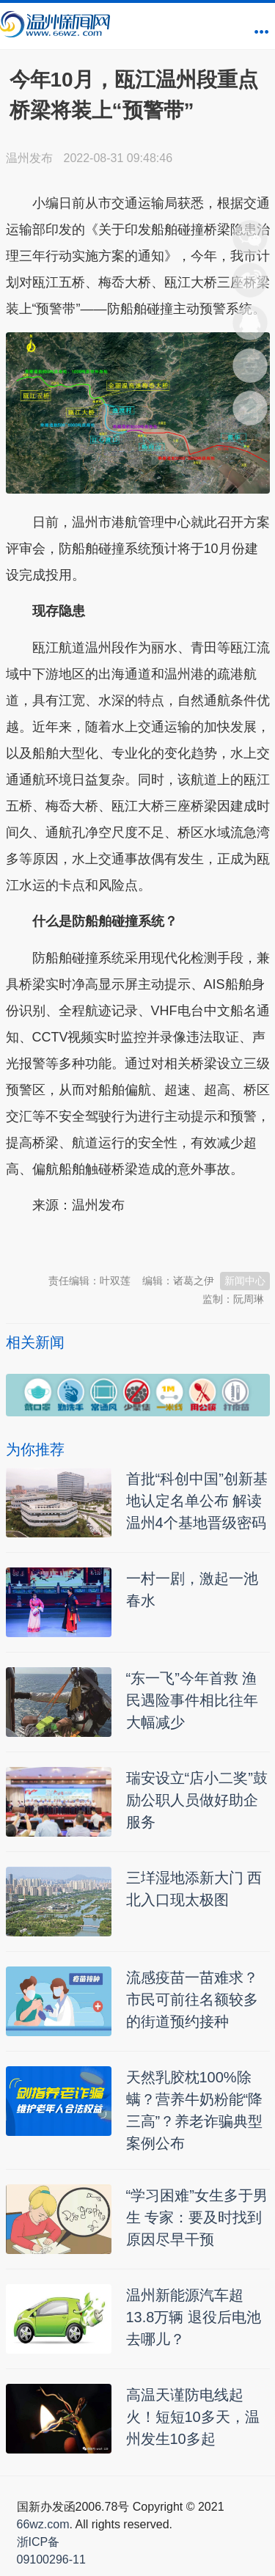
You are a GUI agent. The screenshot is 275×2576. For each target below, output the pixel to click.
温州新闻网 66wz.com (136, 1241)
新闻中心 (244, 1281)
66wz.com (43, 2524)
